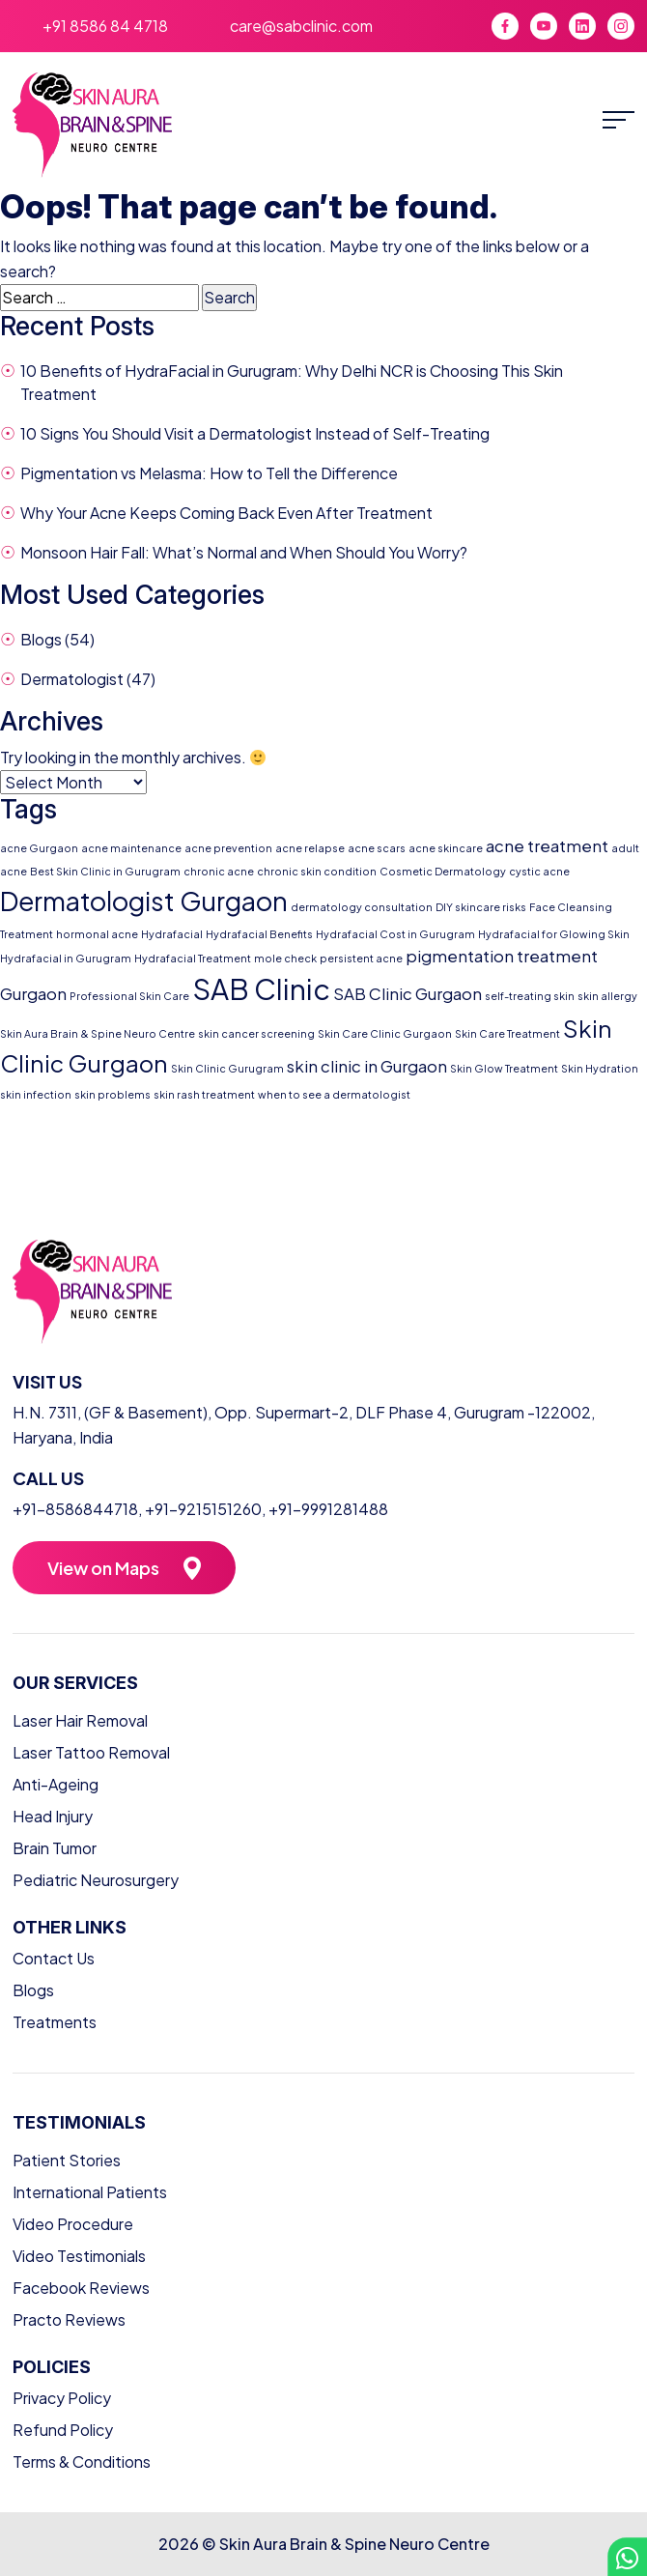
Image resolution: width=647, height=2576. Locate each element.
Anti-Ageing (55, 1784)
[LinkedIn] (582, 26)
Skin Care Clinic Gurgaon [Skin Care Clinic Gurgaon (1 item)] (385, 1033)
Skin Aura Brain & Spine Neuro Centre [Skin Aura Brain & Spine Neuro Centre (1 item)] (97, 1033)
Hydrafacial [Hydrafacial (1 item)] (172, 934)
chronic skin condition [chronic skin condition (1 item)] (317, 871)
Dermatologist (72, 679)
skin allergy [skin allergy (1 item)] (607, 995)
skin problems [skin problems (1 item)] (112, 1094)
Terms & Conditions (82, 2461)
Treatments (55, 2022)
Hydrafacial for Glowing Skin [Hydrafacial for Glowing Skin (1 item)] (554, 934)
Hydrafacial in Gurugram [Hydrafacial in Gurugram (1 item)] (65, 958)
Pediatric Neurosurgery (96, 1880)
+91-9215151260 (203, 1509)
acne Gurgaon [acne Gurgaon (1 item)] (39, 848)
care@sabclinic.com (301, 25)
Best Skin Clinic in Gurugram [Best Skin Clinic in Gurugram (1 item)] (105, 871)
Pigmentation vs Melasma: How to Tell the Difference (209, 473)
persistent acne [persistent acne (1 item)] (361, 958)
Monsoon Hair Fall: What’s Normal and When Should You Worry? (243, 552)
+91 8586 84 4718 (105, 25)
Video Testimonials (79, 2256)
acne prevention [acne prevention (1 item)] (228, 848)
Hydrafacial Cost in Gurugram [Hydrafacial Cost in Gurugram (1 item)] (395, 934)
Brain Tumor (55, 1848)
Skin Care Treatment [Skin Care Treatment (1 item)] (507, 1033)
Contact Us (54, 1958)
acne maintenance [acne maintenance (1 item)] (131, 848)
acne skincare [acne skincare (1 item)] (445, 848)
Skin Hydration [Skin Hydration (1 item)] (599, 1068)
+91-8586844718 (75, 1509)
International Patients (90, 2192)
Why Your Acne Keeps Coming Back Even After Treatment (226, 512)
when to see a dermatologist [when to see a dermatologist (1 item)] (334, 1094)
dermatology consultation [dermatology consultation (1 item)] (362, 907)
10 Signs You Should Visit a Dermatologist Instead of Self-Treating (255, 433)
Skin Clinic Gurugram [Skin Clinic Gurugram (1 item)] (227, 1068)
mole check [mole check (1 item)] (285, 958)
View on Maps (103, 1568)
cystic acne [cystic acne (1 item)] (539, 871)
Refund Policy (63, 2429)
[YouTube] (543, 26)
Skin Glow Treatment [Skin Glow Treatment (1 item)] (504, 1068)
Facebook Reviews (81, 2287)
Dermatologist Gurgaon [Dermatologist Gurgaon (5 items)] (144, 900)
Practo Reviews (69, 2319)
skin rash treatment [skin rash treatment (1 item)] (204, 1094)
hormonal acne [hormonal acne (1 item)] (97, 934)
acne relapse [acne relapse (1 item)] (310, 848)
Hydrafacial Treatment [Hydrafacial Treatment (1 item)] (192, 958)
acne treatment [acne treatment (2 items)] (547, 846)
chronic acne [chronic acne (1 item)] (218, 871)
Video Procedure (73, 2224)
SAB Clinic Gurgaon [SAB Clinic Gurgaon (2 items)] (407, 994)
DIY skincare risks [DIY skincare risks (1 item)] (481, 907)
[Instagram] (620, 26)
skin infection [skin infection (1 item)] (35, 1094)
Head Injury (53, 1816)
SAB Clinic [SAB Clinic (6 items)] (261, 989)
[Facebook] (505, 26)
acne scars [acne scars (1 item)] (377, 848)
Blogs (41, 639)
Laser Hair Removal (80, 1720)
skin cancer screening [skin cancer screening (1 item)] (256, 1033)
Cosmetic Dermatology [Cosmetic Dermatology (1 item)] (443, 871)
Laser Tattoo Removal (91, 1752)
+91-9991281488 (328, 1509)
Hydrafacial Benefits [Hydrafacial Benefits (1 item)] (259, 934)
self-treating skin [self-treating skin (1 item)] (530, 995)
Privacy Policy (62, 2398)
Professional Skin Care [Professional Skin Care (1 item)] (129, 995)
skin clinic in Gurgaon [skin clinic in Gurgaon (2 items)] (367, 1066)
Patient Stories (67, 2160)
